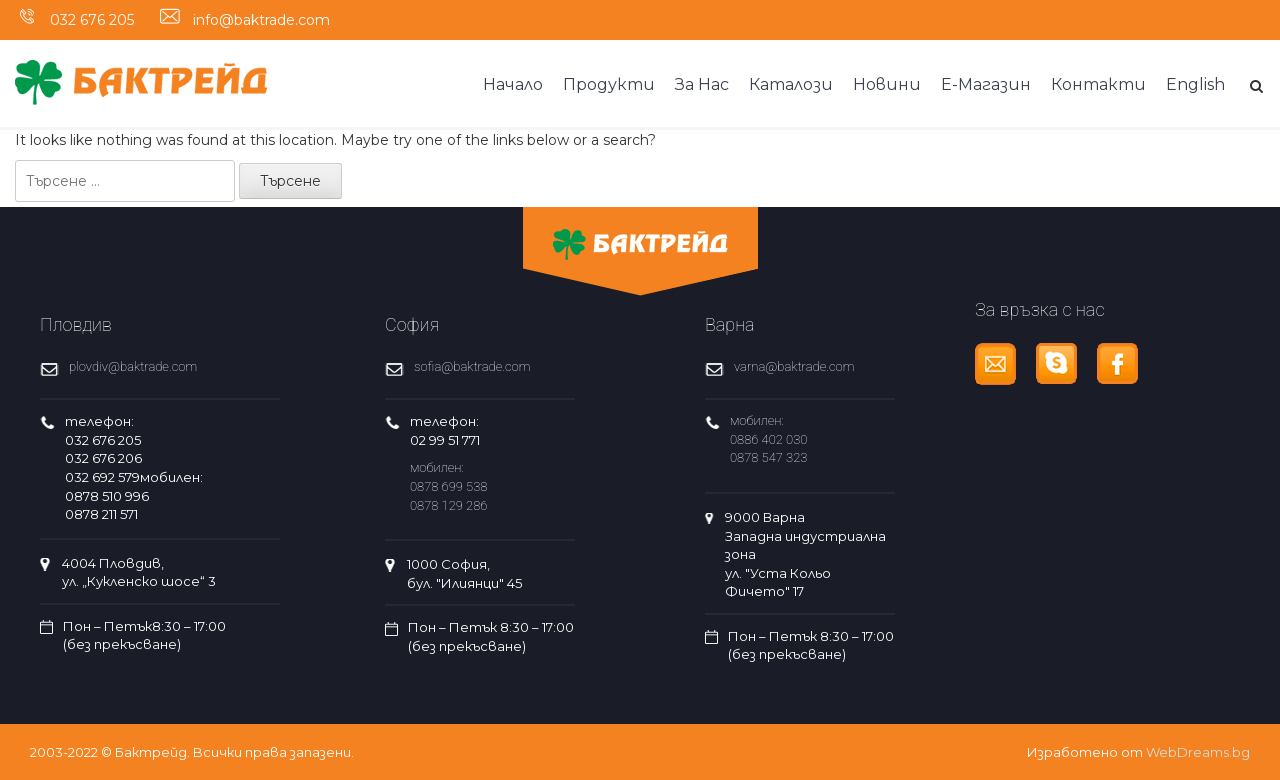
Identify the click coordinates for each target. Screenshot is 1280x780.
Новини (887, 84)
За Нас (702, 84)
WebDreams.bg (1198, 752)
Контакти (1098, 84)
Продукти (609, 84)
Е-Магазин (986, 84)
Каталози (791, 84)
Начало (513, 84)
